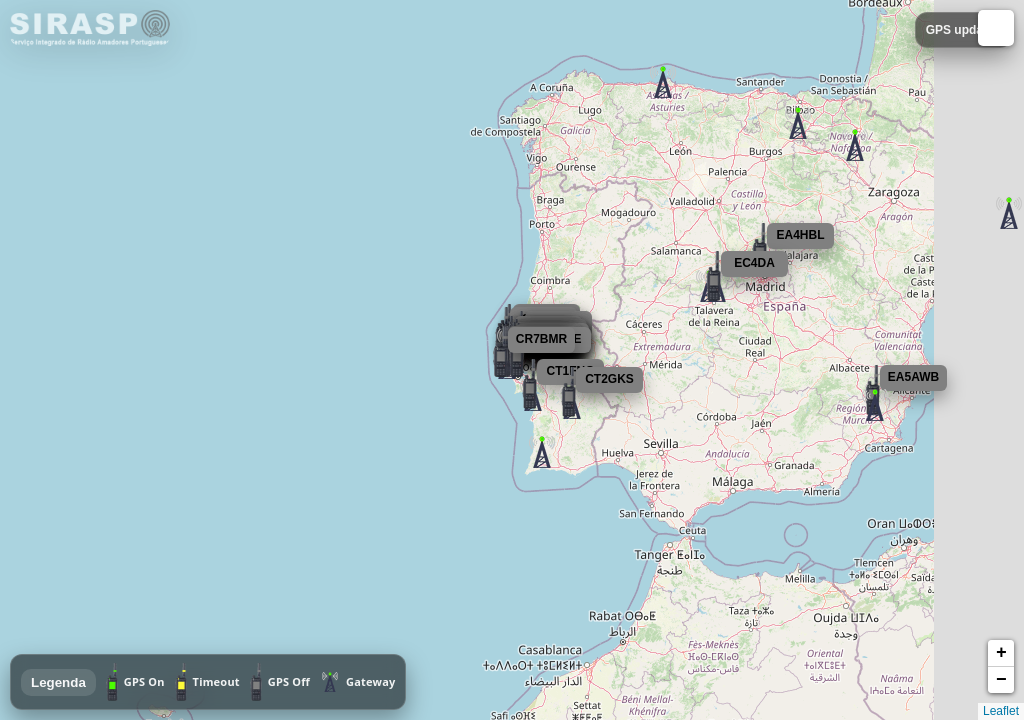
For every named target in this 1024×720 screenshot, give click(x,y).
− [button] (1001, 680)
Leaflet (1001, 711)
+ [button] (1001, 653)
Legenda (58, 682)
